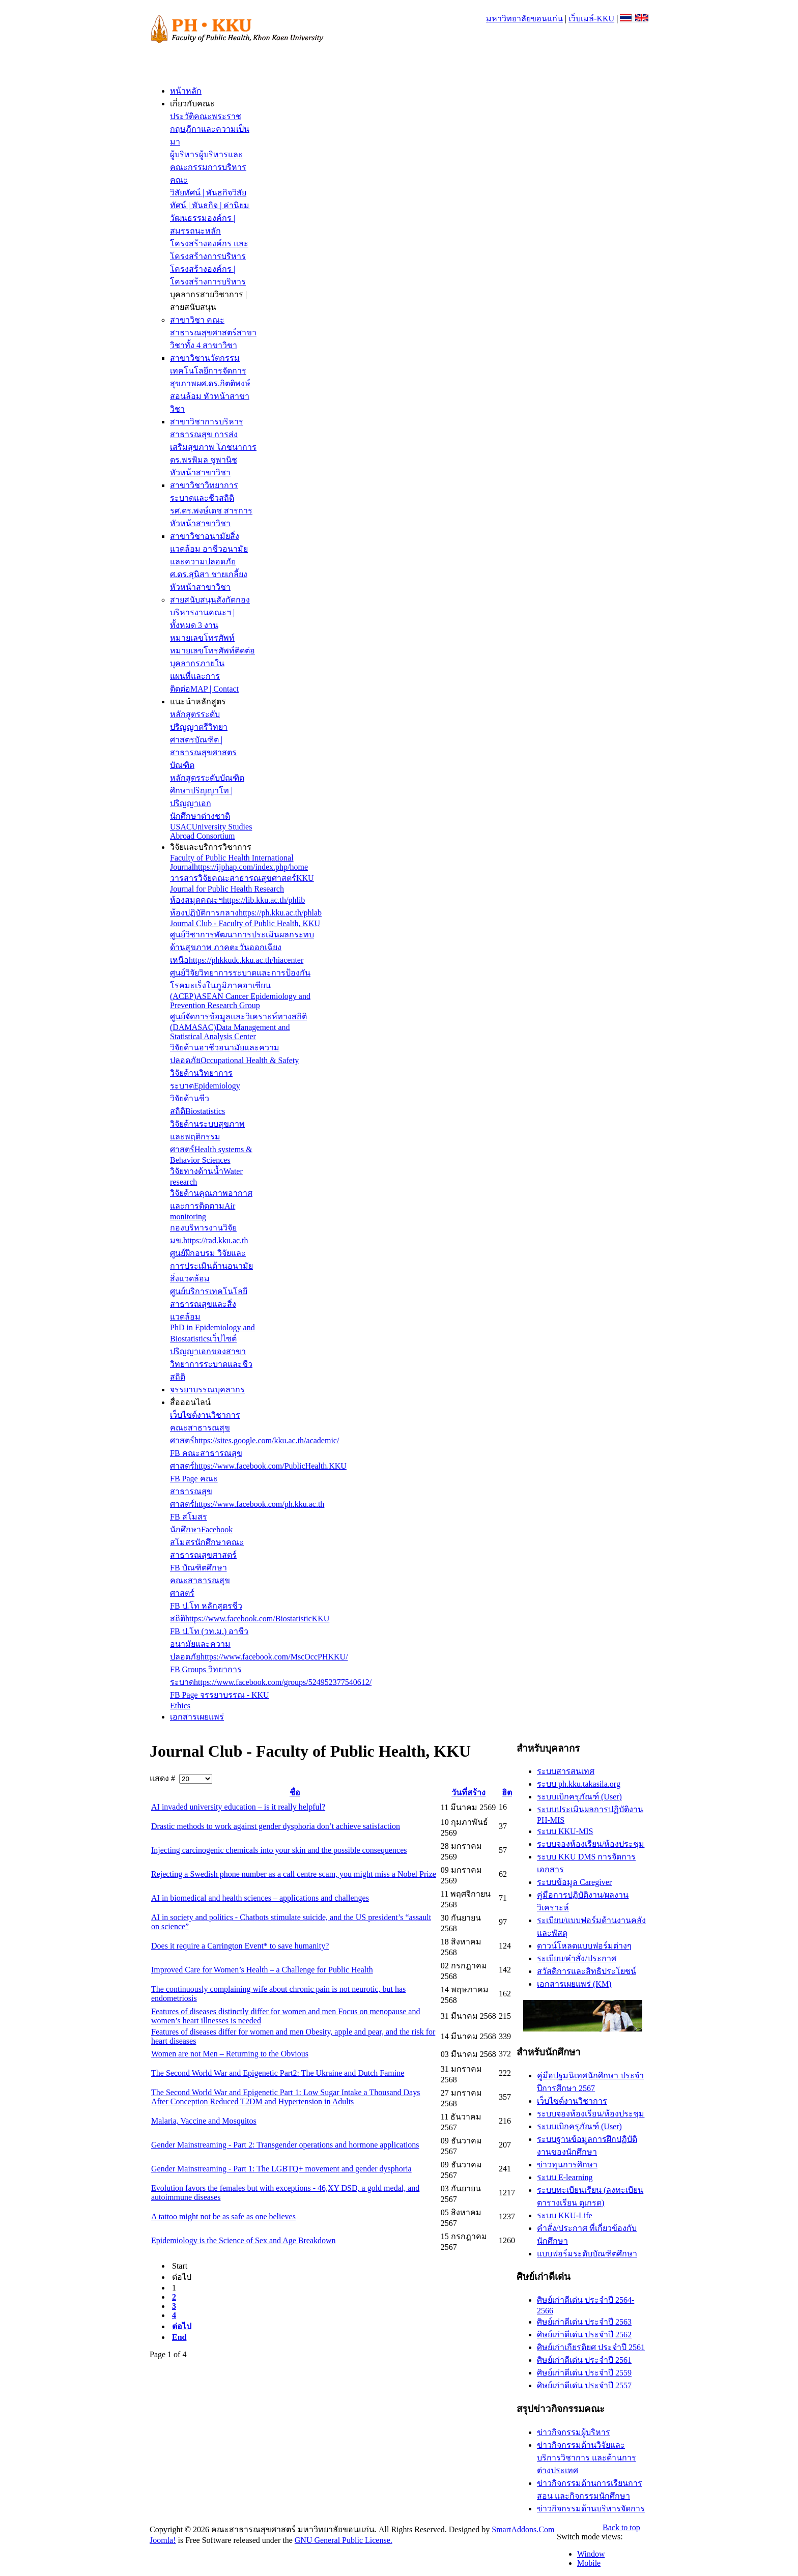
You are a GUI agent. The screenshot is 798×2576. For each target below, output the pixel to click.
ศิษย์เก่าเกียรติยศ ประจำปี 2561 (591, 2347)
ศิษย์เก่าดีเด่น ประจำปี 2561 (584, 2360)
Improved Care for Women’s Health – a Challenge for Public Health (262, 1969)
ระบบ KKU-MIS (565, 1831)
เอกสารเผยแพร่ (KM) (574, 1984)
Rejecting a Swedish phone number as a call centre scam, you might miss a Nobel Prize (293, 1874)
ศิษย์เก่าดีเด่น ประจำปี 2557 (584, 2385)
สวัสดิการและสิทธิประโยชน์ (586, 1971)
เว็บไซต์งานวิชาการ (572, 2101)
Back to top (621, 2527)
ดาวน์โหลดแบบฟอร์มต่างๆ (584, 1945)
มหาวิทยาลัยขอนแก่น (524, 18)
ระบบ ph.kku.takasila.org (578, 1784)
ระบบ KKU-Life (564, 2215)
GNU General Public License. (343, 2540)
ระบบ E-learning (565, 2177)
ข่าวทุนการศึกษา (567, 2164)
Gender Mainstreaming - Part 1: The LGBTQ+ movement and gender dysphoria (281, 2168)
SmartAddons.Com (523, 2529)
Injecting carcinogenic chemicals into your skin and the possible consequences (279, 1850)
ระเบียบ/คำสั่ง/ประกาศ (576, 1958)
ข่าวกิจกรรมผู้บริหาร (573, 2432)
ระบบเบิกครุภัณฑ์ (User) (579, 1796)
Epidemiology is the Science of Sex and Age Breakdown (243, 2240)
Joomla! (163, 2540)
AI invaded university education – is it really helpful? (238, 1806)
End (179, 2337)
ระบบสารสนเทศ (565, 1771)
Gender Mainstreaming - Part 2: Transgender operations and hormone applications (285, 2144)
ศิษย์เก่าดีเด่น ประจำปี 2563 (584, 2321)
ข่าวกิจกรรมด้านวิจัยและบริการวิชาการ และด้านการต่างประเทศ (586, 2458)
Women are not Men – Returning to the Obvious (229, 2053)
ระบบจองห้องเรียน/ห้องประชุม (590, 1844)
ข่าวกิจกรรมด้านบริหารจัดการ (591, 2508)
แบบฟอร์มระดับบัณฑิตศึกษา (587, 2253)
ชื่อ (295, 1792)
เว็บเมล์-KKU (591, 18)
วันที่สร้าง (468, 1792)
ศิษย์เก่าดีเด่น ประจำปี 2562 (584, 2334)
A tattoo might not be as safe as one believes (223, 2216)
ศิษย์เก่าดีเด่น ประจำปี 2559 (584, 2372)
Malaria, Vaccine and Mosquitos (203, 2120)
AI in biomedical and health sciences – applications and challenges (260, 1898)
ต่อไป (181, 2326)
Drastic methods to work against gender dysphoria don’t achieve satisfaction (275, 1826)
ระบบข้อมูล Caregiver (574, 1882)
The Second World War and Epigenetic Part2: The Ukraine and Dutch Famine (277, 2073)
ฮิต (507, 1792)
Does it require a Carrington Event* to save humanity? (240, 1945)
